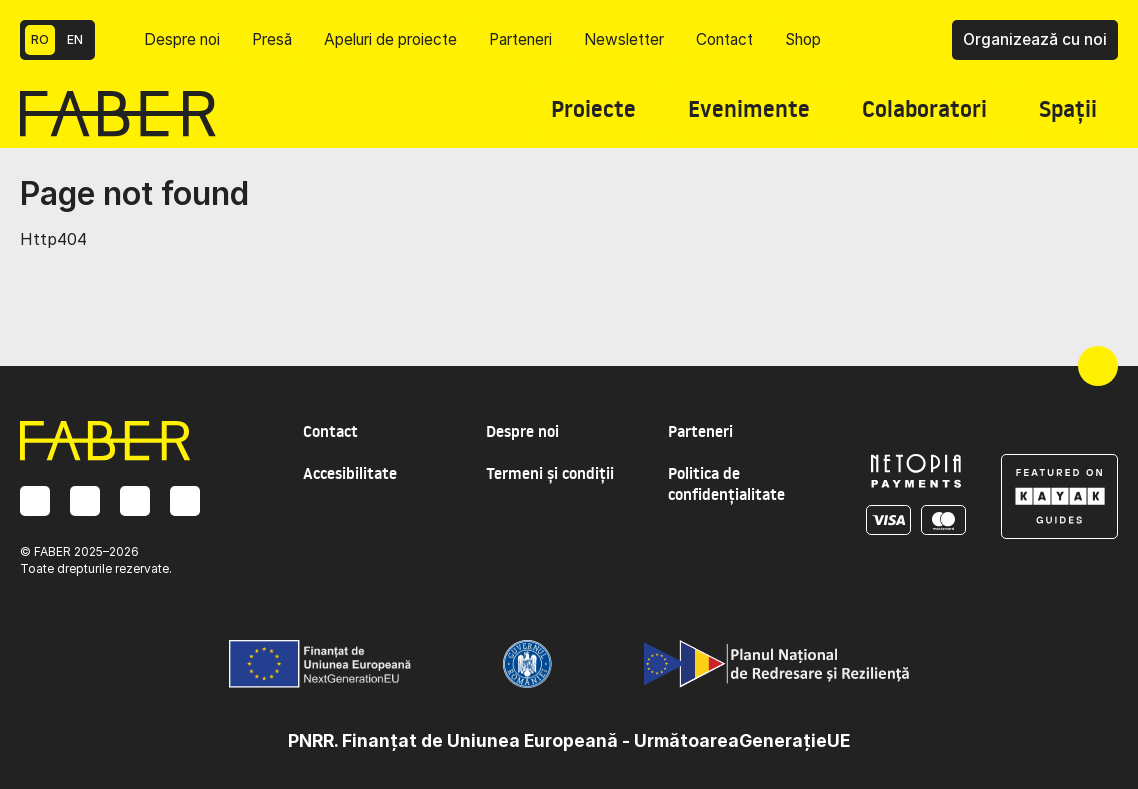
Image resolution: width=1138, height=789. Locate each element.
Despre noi (182, 39)
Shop (803, 39)
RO (40, 39)
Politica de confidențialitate (726, 484)
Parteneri (520, 39)
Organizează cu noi (1035, 39)
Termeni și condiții (550, 473)
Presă (272, 39)
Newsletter (624, 39)
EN (75, 39)
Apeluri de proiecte (390, 39)
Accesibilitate (350, 473)
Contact (724, 39)
